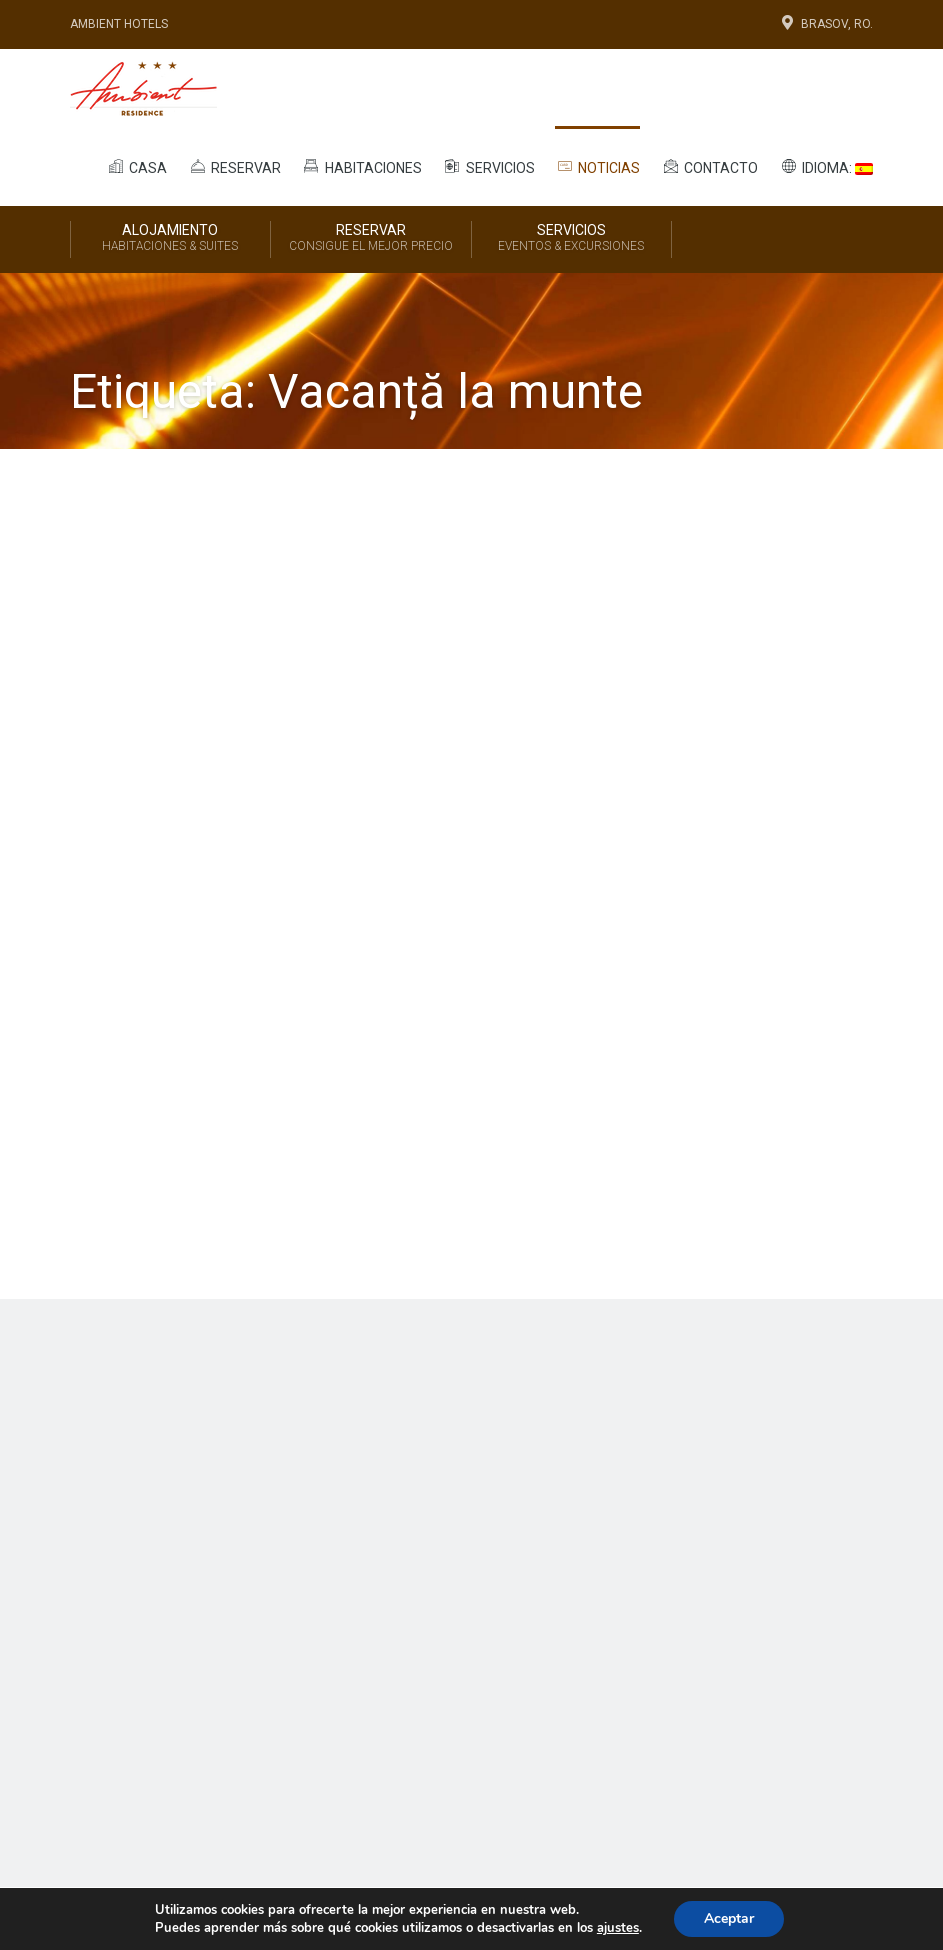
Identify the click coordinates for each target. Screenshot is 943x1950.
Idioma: (825, 166)
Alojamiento (170, 239)
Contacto (709, 166)
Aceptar (729, 1918)
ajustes (618, 1928)
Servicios (488, 166)
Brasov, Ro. (825, 24)
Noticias (598, 167)
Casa (136, 166)
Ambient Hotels (119, 24)
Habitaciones (361, 166)
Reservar (234, 166)
